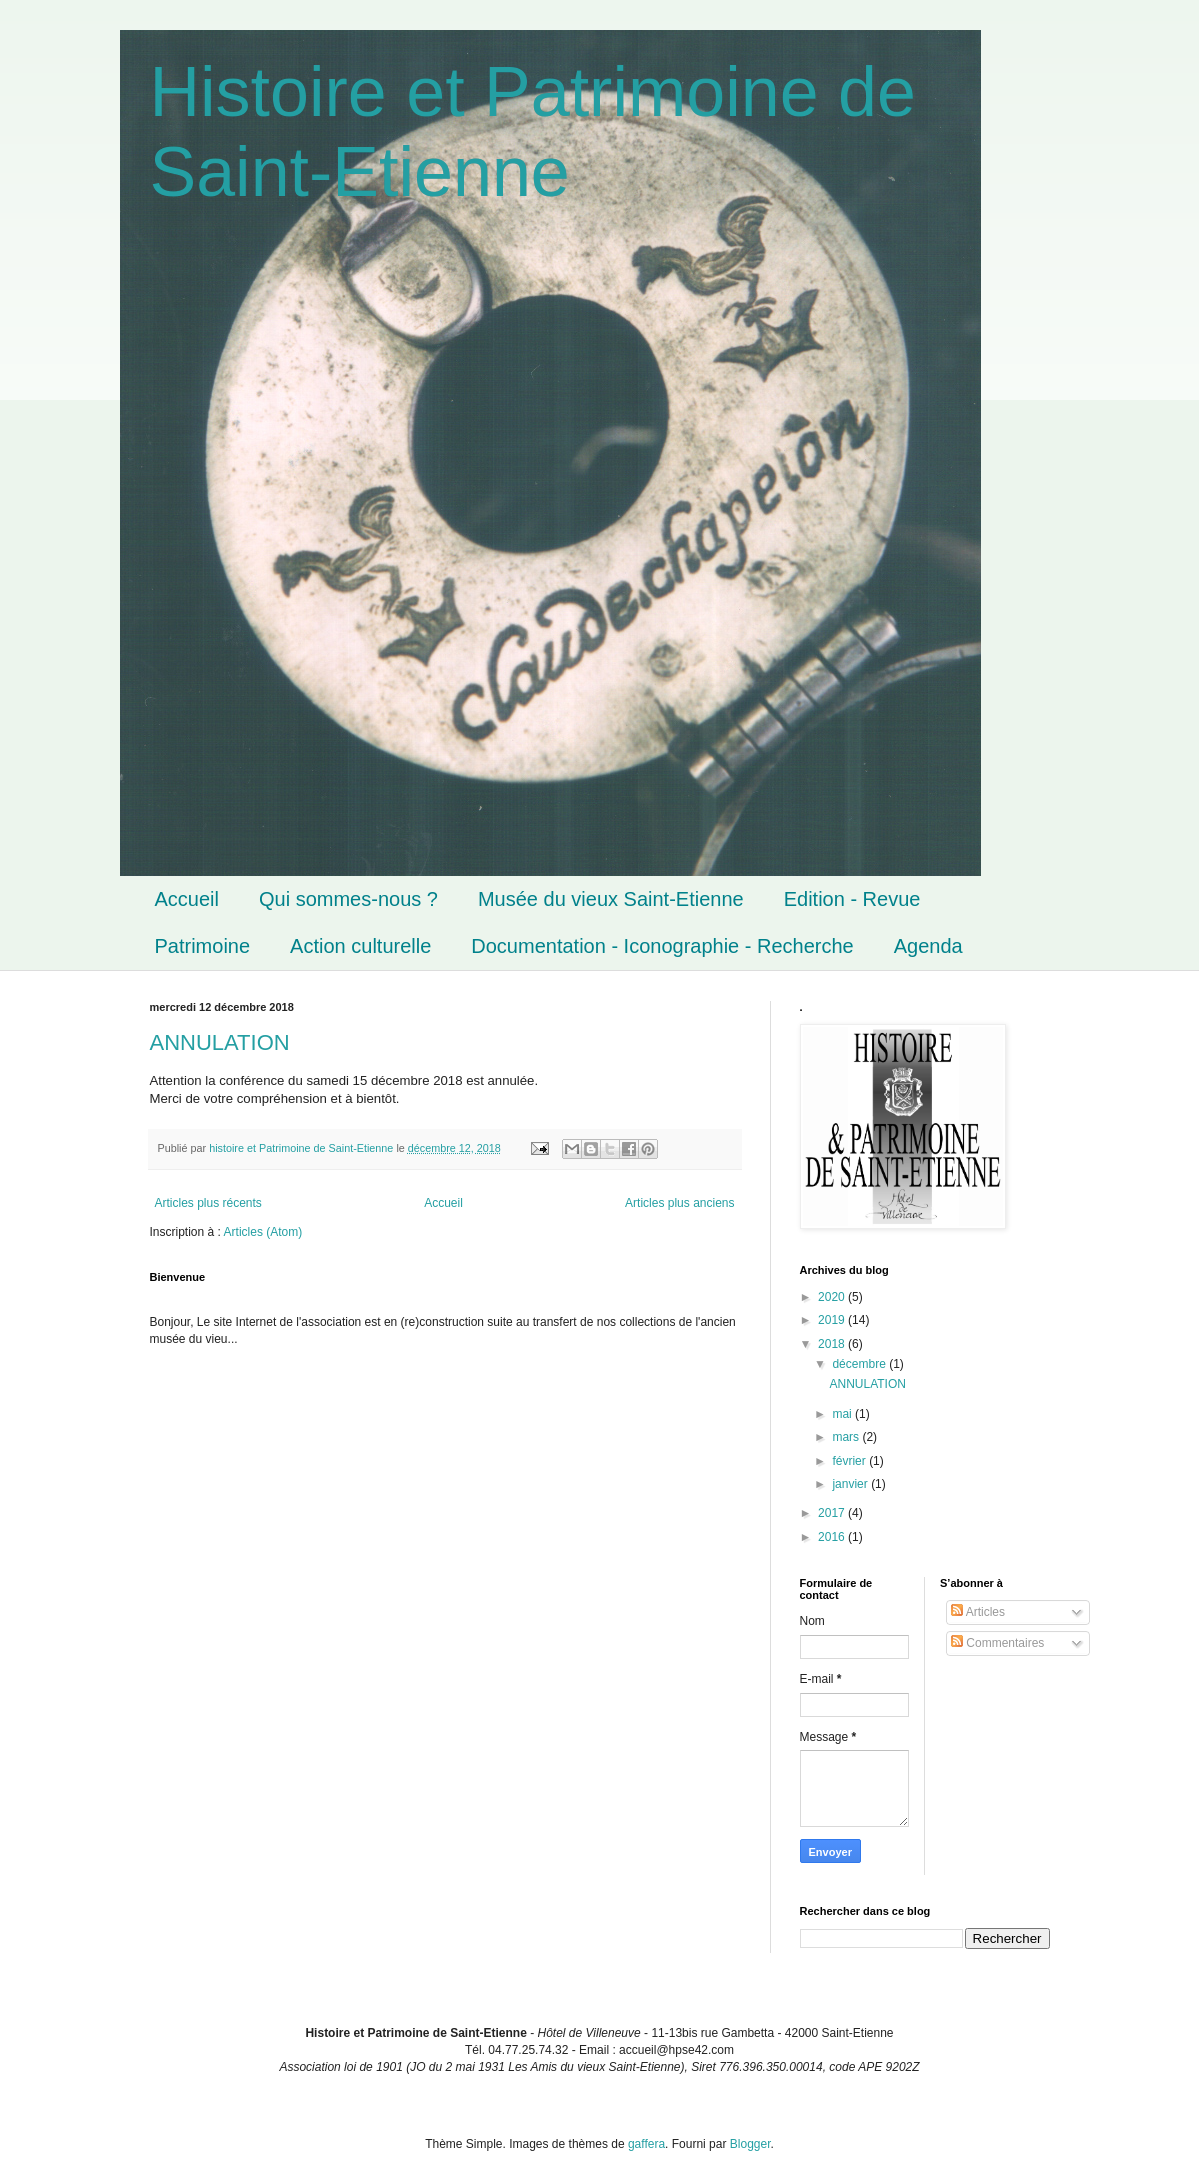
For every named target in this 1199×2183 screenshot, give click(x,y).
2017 (833, 1513)
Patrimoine (203, 946)
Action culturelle (360, 946)
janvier (851, 1484)
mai (843, 1414)
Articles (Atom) (263, 1232)
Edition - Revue (852, 899)
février (850, 1461)
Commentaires (997, 1643)
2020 (833, 1297)
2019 (833, 1320)
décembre (860, 1364)
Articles (978, 1612)
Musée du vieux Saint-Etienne (611, 899)
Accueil (187, 899)
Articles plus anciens (679, 1203)
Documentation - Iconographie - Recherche (662, 946)
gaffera (646, 2144)
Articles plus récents (208, 1203)
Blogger (750, 2144)
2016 (833, 1537)
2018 (833, 1344)
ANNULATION (220, 1042)
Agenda (928, 946)
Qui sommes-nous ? (348, 899)
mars (847, 1437)
